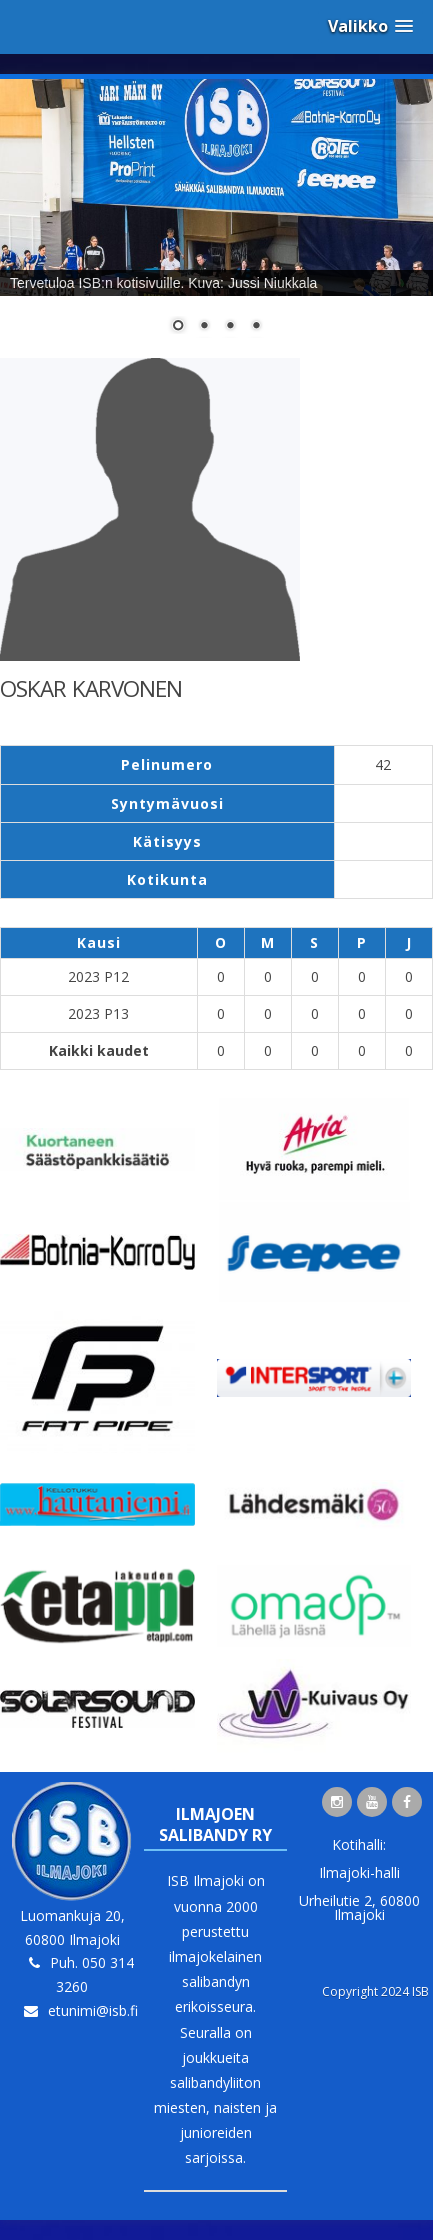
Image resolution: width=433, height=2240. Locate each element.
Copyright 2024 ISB (375, 1991)
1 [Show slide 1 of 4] (178, 327)
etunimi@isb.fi (93, 2010)
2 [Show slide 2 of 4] (204, 327)
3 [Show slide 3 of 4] (230, 327)
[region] (216, 218)
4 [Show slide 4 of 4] (256, 327)
